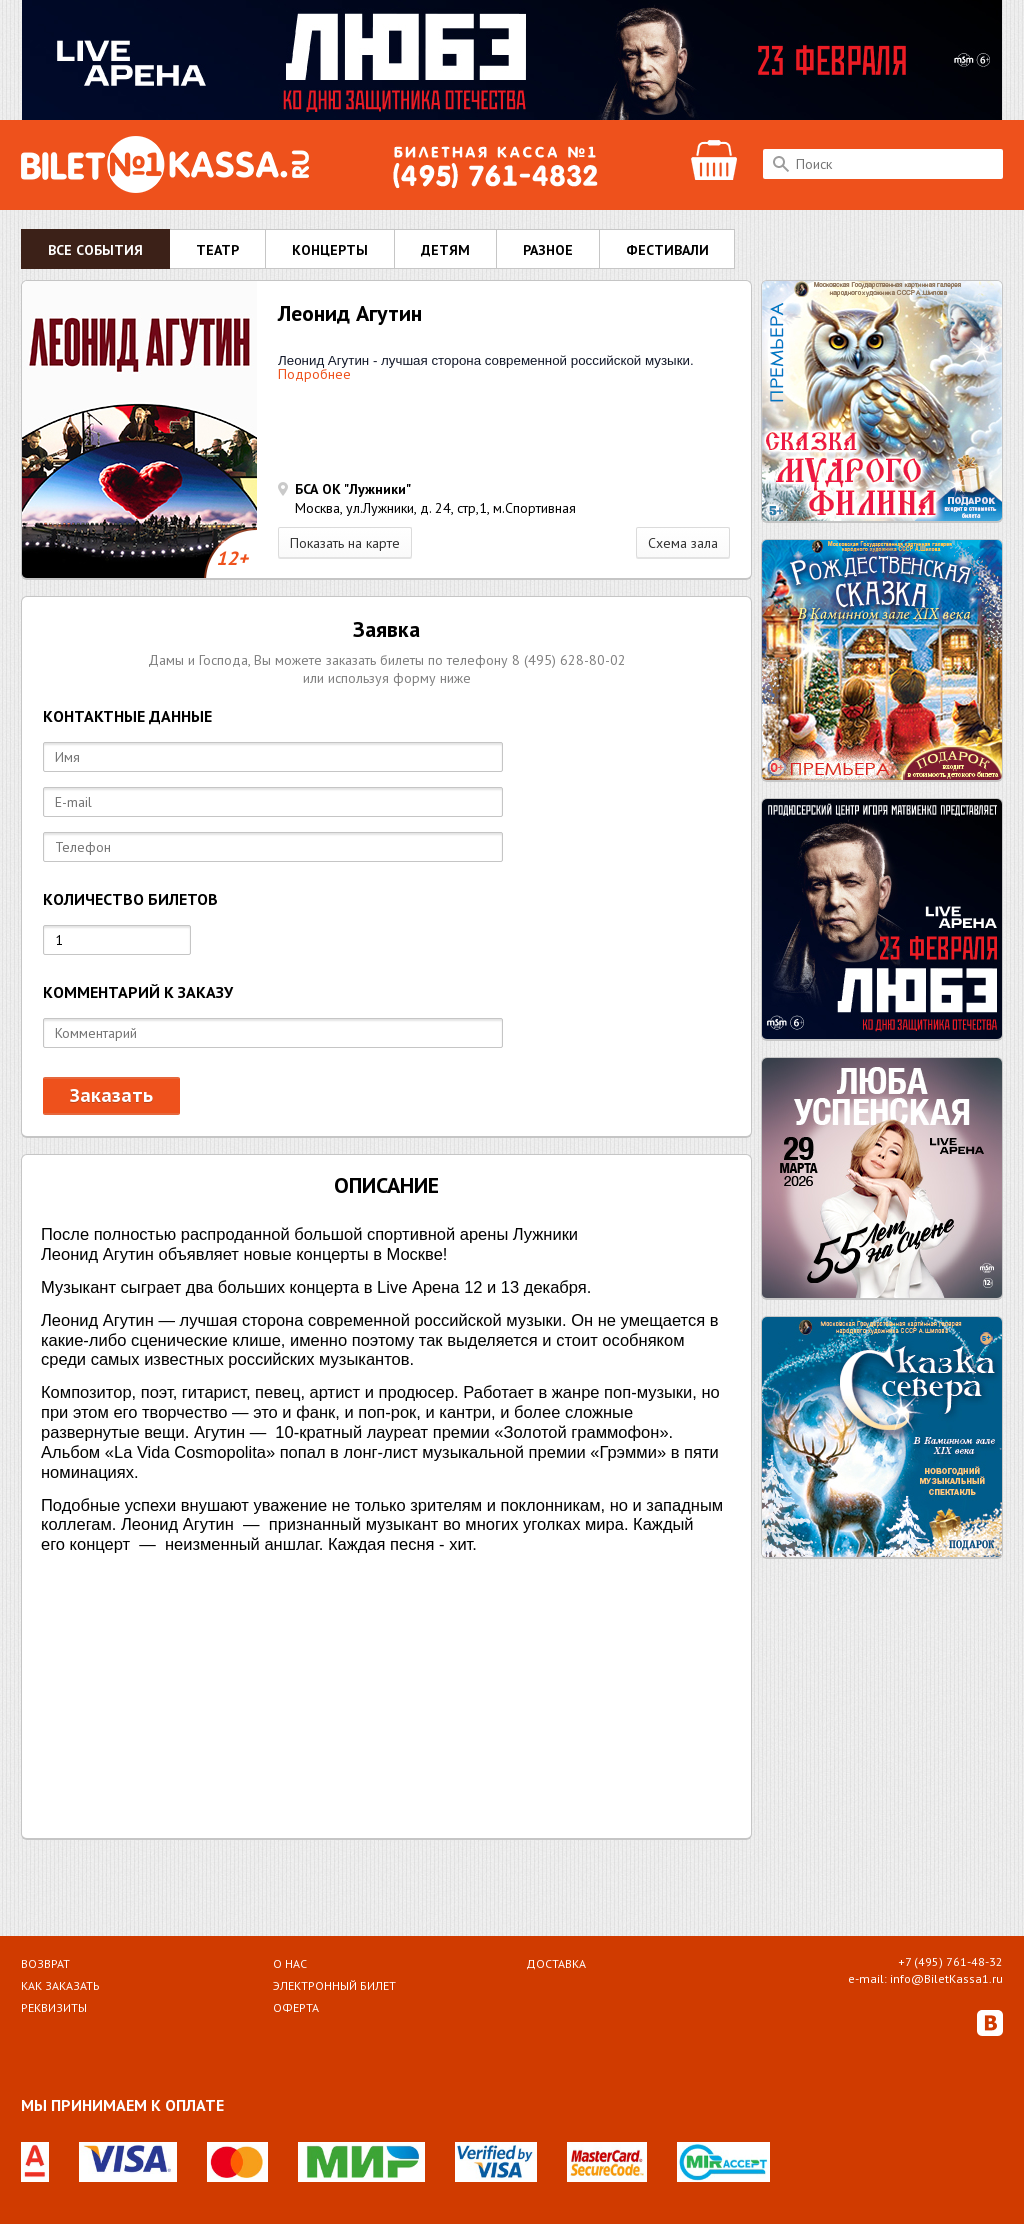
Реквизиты (54, 2007)
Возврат (45, 1963)
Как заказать (60, 1985)
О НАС (290, 1963)
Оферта (296, 2007)
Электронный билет (334, 1985)
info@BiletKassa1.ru (946, 1978)
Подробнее (314, 374)
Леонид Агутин (350, 313)
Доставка (556, 1963)
